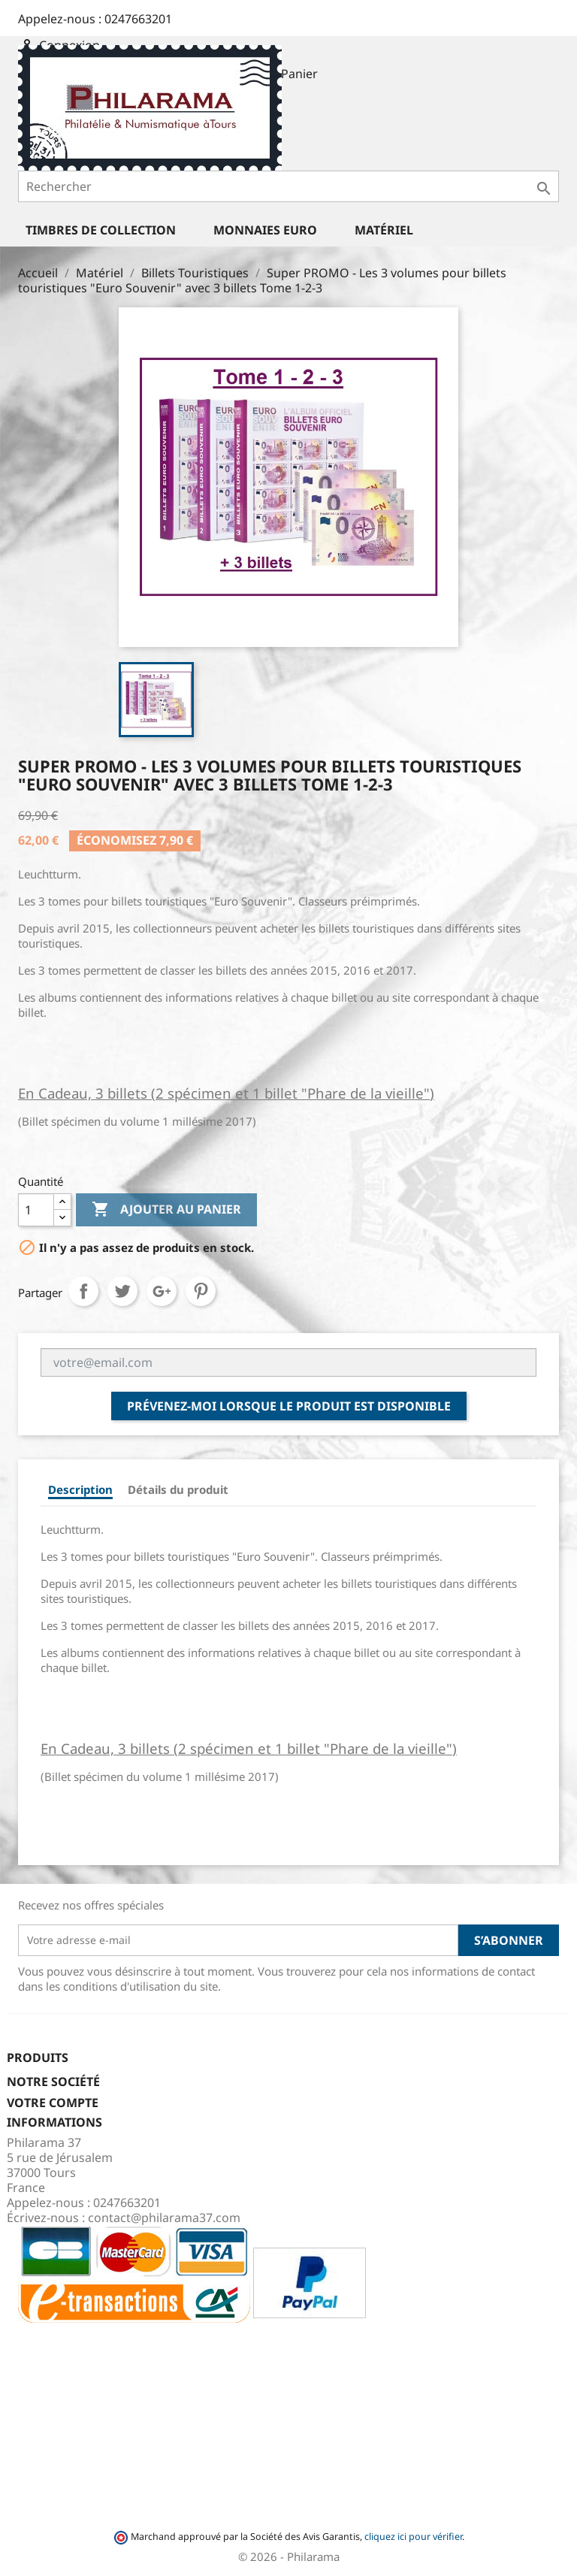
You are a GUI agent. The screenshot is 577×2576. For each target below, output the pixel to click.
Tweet (122, 1291)
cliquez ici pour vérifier (413, 2536)
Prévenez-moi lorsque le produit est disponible (289, 1406)
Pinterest (201, 1291)
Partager (83, 1291)
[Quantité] (36, 1209)
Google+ (162, 1291)
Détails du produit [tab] (178, 1489)
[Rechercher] (288, 186)
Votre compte (52, 2102)
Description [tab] (80, 1489)
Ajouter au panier (166, 1210)
